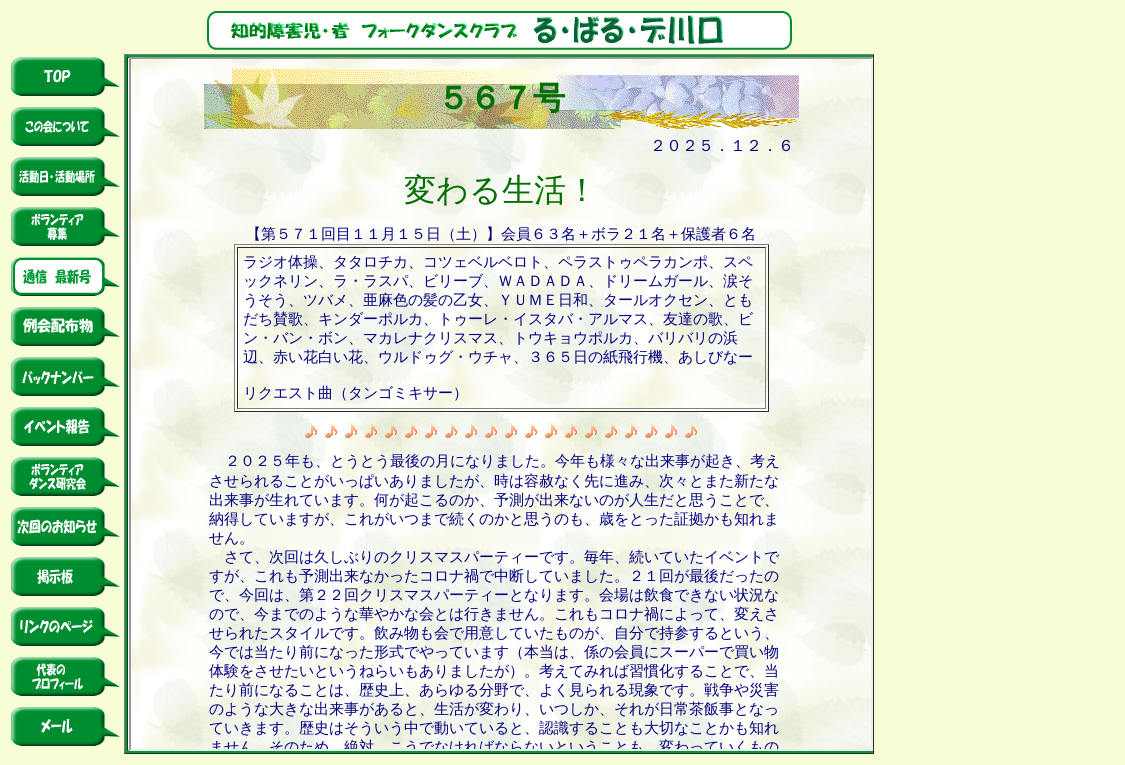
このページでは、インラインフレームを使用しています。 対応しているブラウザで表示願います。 (501, 404)
